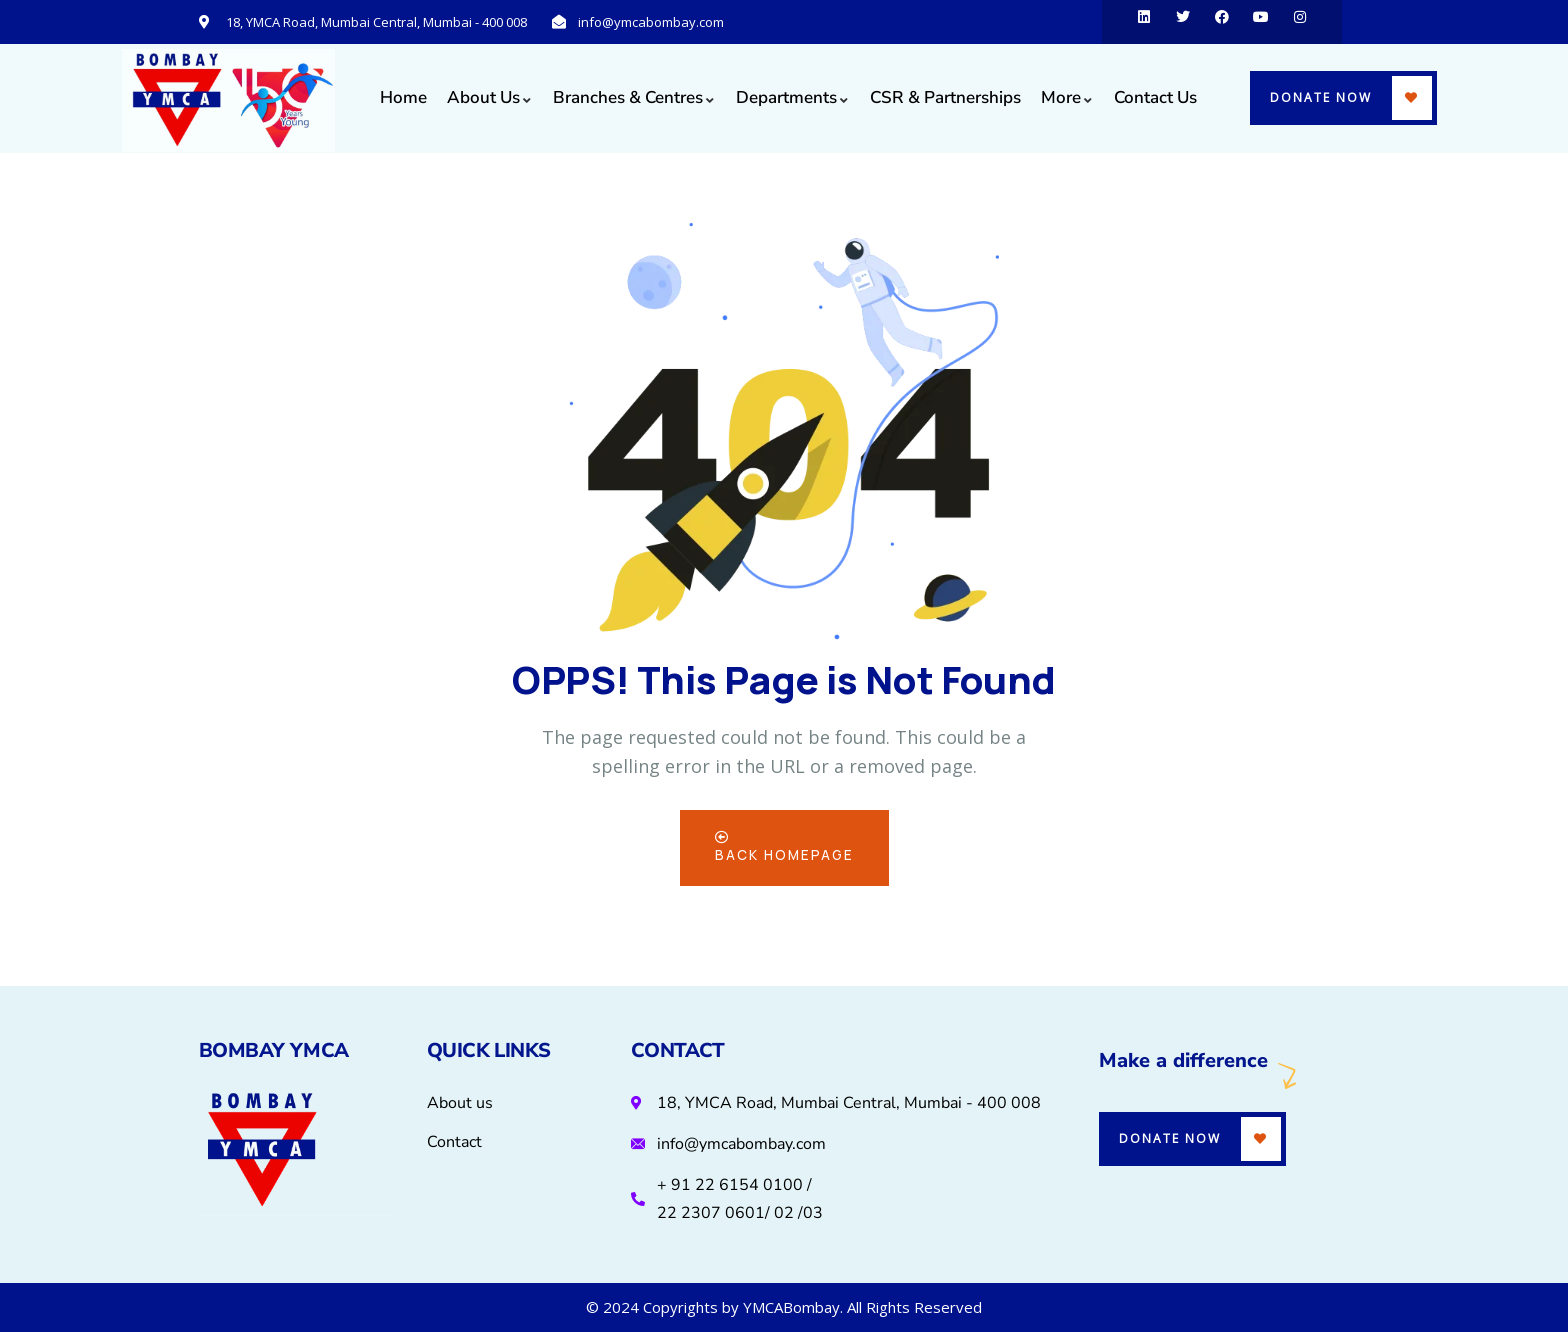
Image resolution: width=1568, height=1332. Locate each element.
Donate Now (1321, 97)
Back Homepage (784, 847)
